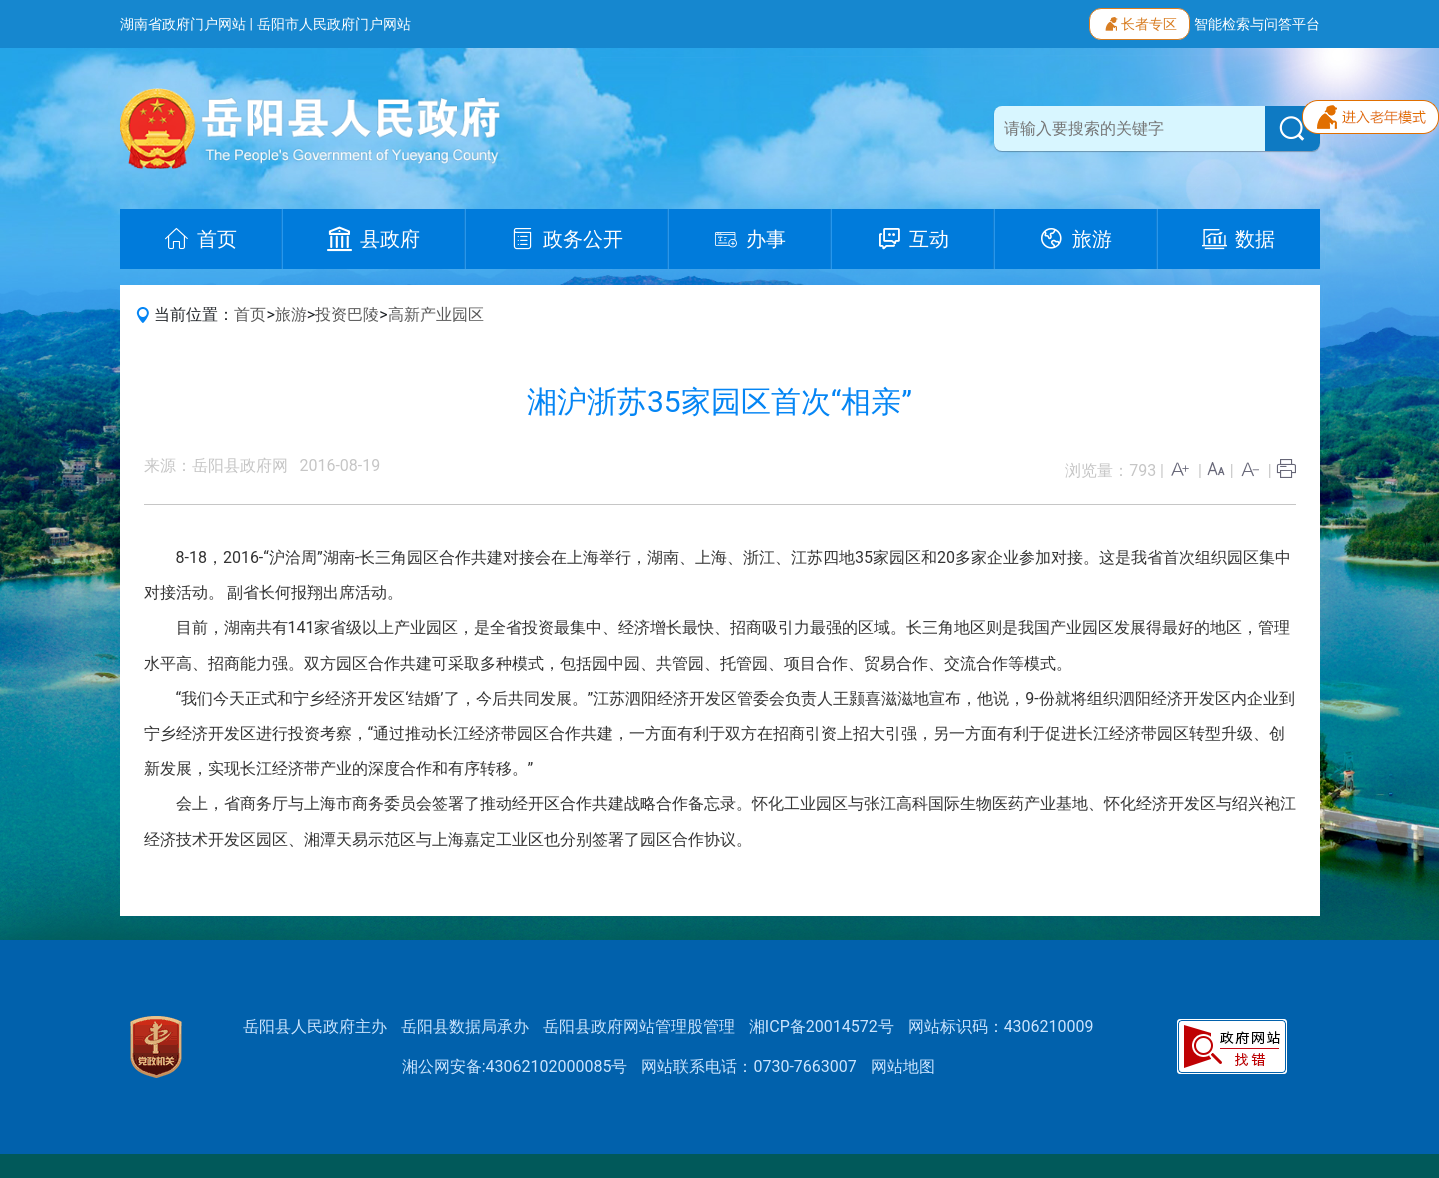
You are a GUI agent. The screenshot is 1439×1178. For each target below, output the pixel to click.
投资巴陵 (347, 314)
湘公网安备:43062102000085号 (515, 1066)
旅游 (291, 314)
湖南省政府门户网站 (183, 24)
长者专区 (1139, 22)
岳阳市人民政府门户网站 (334, 24)
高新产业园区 (436, 314)
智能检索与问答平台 (1257, 24)
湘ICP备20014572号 (821, 1026)
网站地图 (903, 1066)
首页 (250, 314)
